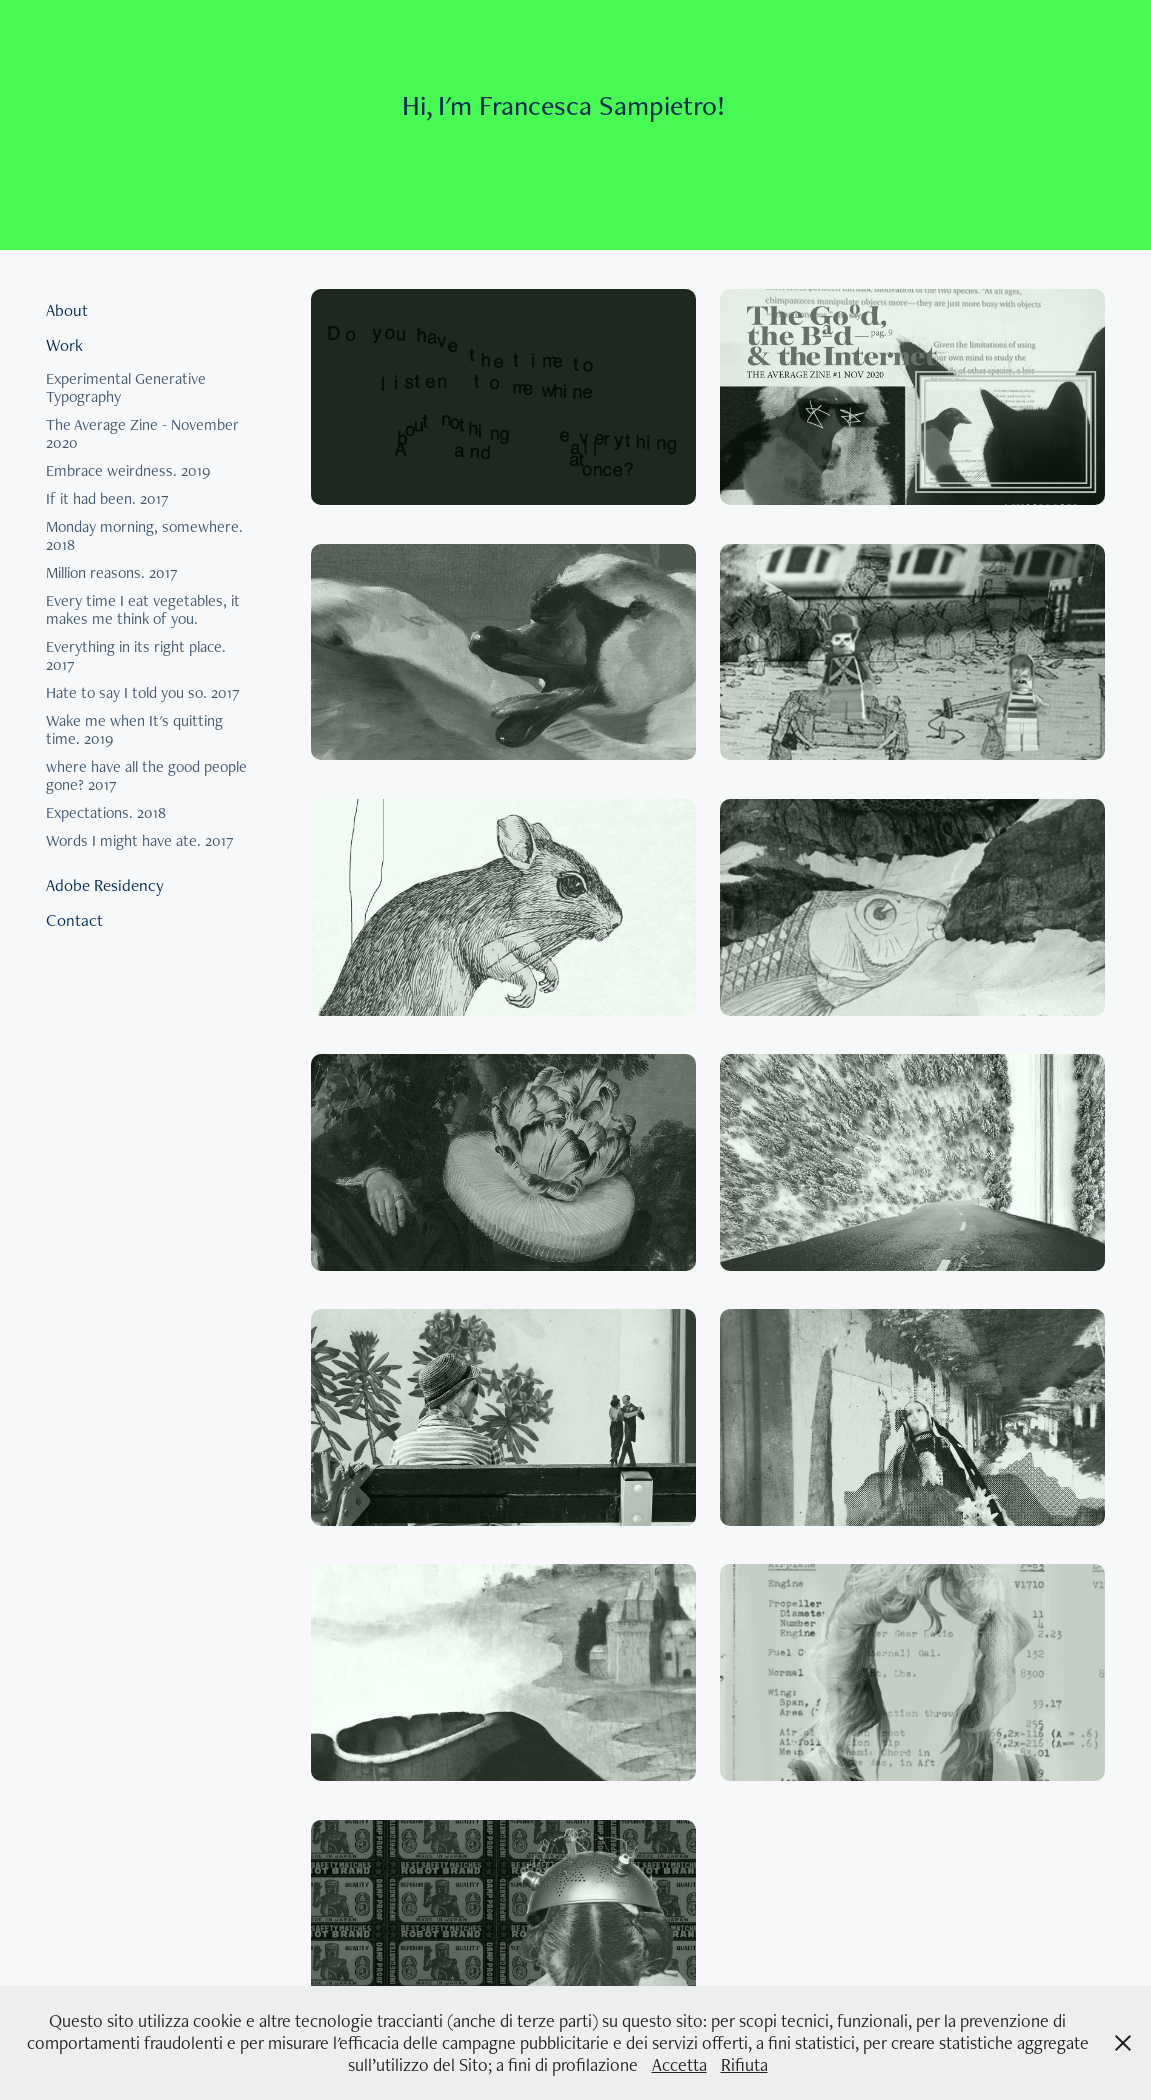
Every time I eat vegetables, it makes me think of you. (143, 609)
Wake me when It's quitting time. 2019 (134, 729)
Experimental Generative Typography (126, 387)
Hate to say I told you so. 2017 (143, 692)
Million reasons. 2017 (112, 572)
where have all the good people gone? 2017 (146, 775)
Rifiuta (744, 2064)
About (67, 310)
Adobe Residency (105, 885)
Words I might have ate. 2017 (140, 840)
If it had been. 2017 (107, 498)
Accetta (679, 2064)
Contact (74, 920)
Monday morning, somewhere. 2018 (144, 535)
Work (64, 345)
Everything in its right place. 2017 (136, 655)
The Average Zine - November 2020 (142, 433)
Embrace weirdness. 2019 (128, 470)
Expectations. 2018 (106, 812)
